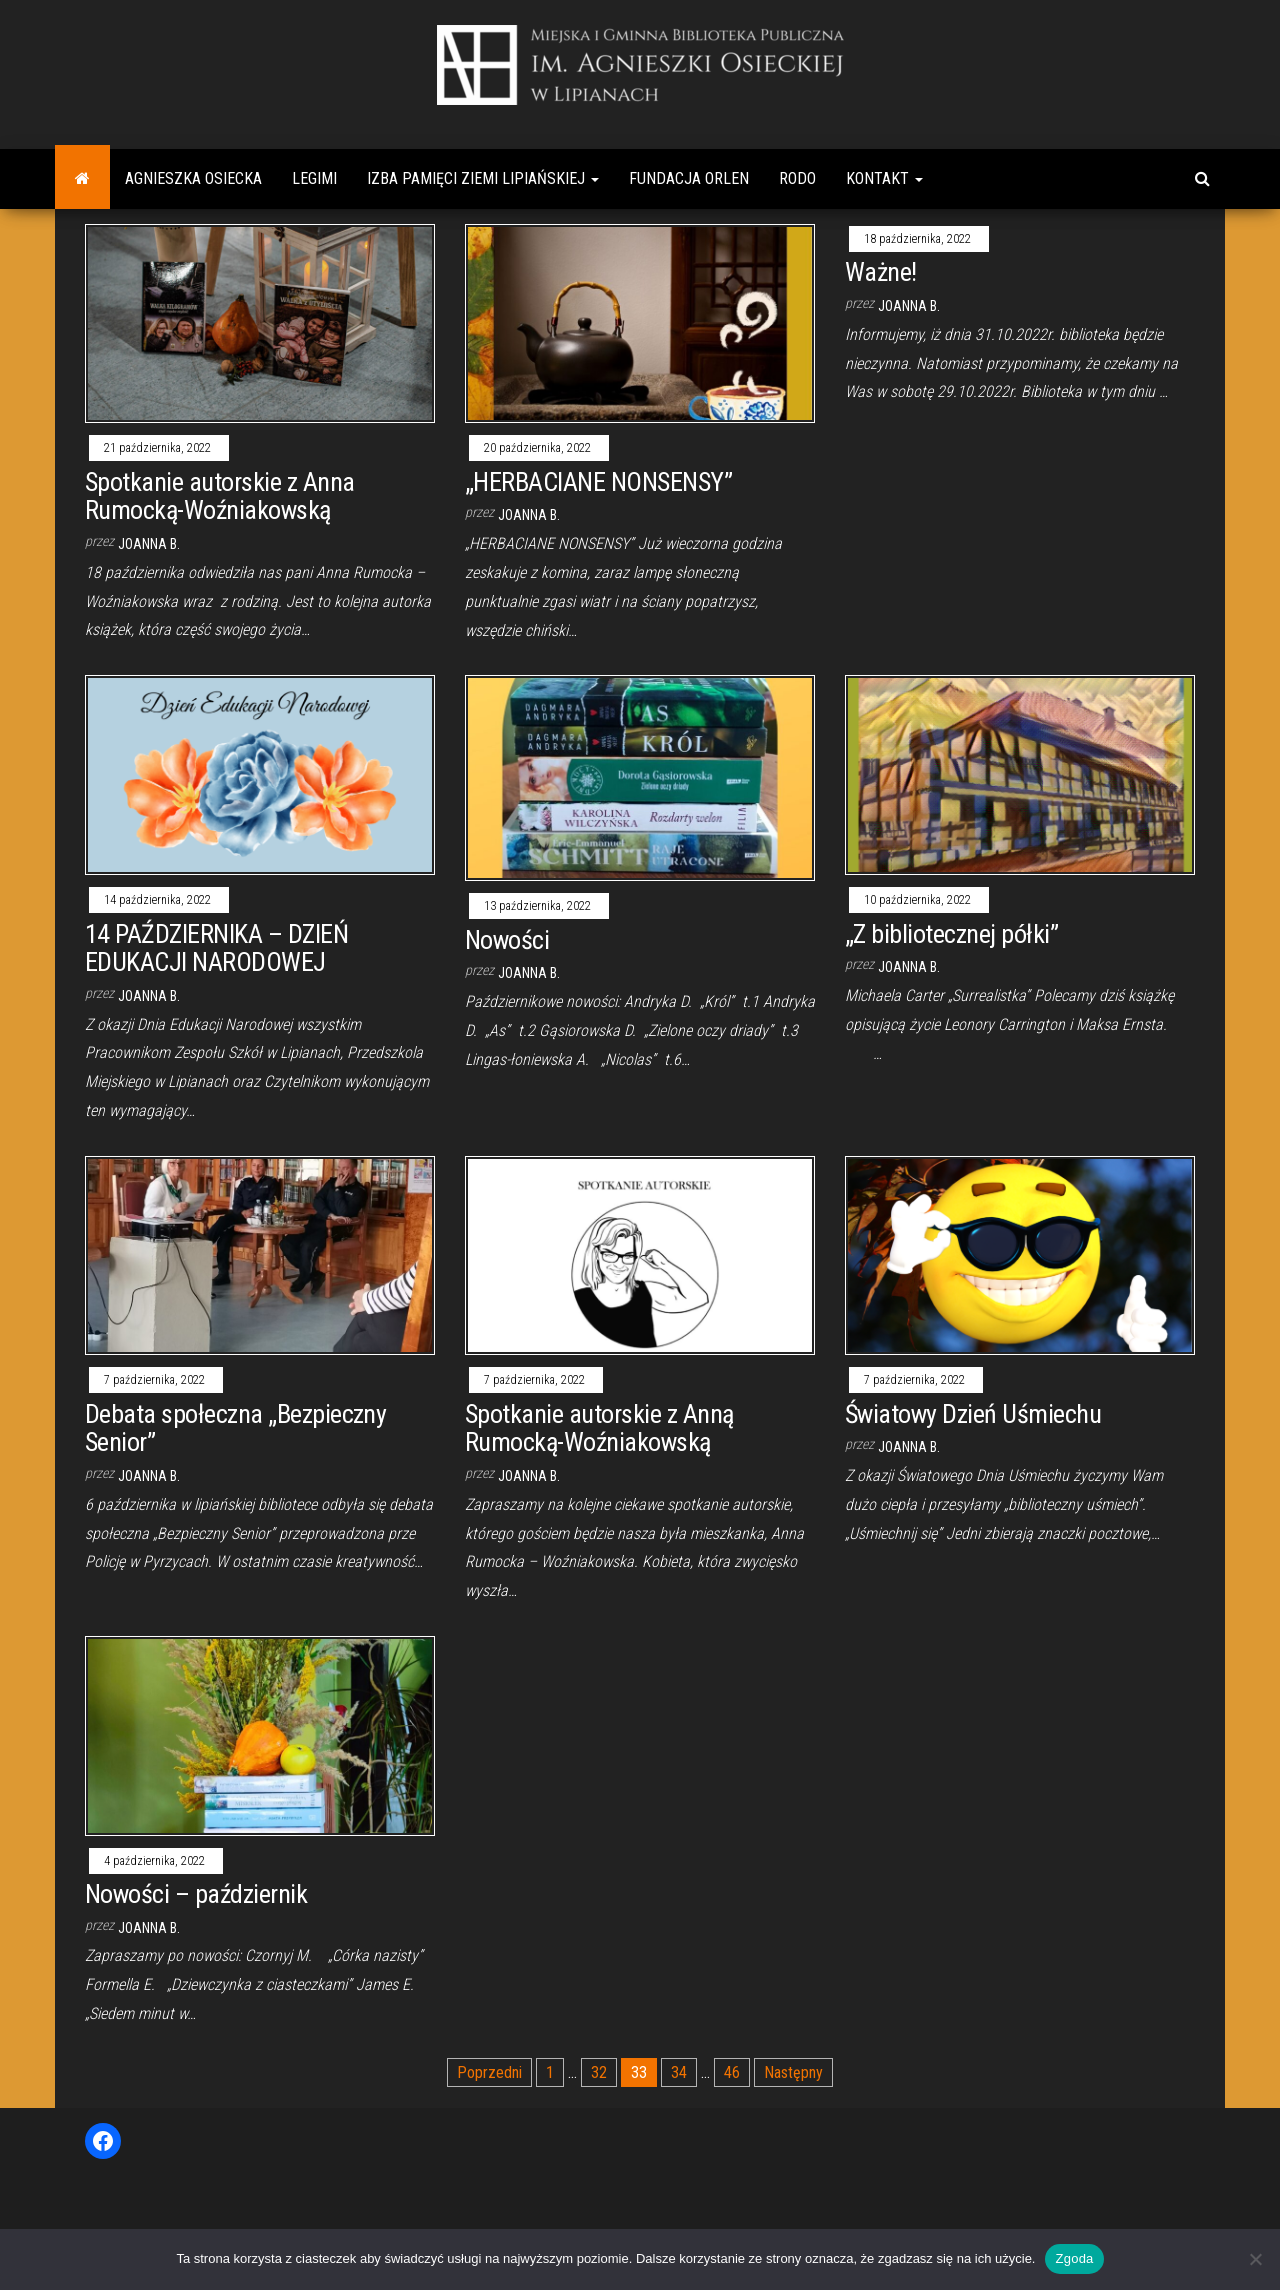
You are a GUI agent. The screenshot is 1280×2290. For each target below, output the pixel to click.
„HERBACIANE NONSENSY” (598, 482)
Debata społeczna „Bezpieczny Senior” (235, 1428)
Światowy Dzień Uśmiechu (973, 1414)
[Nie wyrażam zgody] (1255, 2259)
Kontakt (884, 178)
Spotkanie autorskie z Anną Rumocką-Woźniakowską (599, 1428)
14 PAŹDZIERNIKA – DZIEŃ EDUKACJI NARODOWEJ (216, 948)
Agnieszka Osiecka (193, 178)
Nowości (507, 940)
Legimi (314, 178)
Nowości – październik (196, 1894)
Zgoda (1074, 2258)
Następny (793, 2072)
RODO (797, 178)
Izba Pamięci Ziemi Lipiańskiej (483, 178)
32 (599, 2072)
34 (679, 2072)
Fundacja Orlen (689, 178)
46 (732, 2072)
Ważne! (881, 272)
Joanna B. (149, 544)
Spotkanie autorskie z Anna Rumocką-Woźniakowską (219, 496)
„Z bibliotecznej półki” (951, 934)
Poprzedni (489, 2072)
